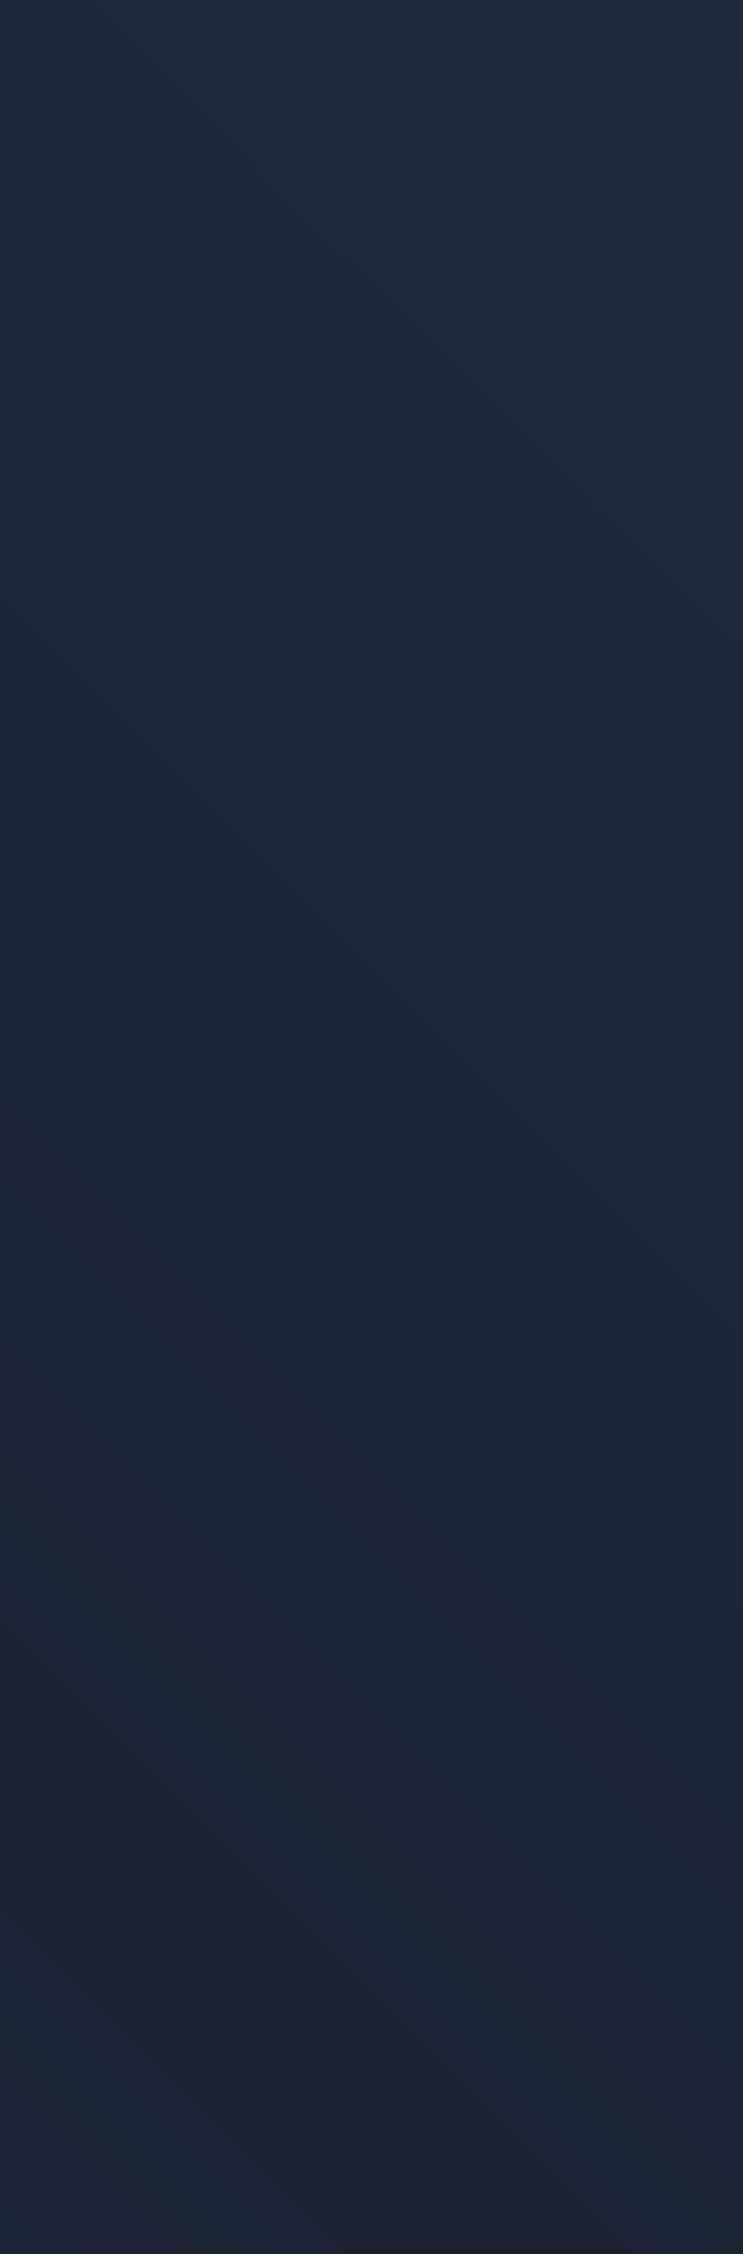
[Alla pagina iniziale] (136, 58)
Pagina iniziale (112, 1245)
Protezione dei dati (86, 2009)
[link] (371, 654)
